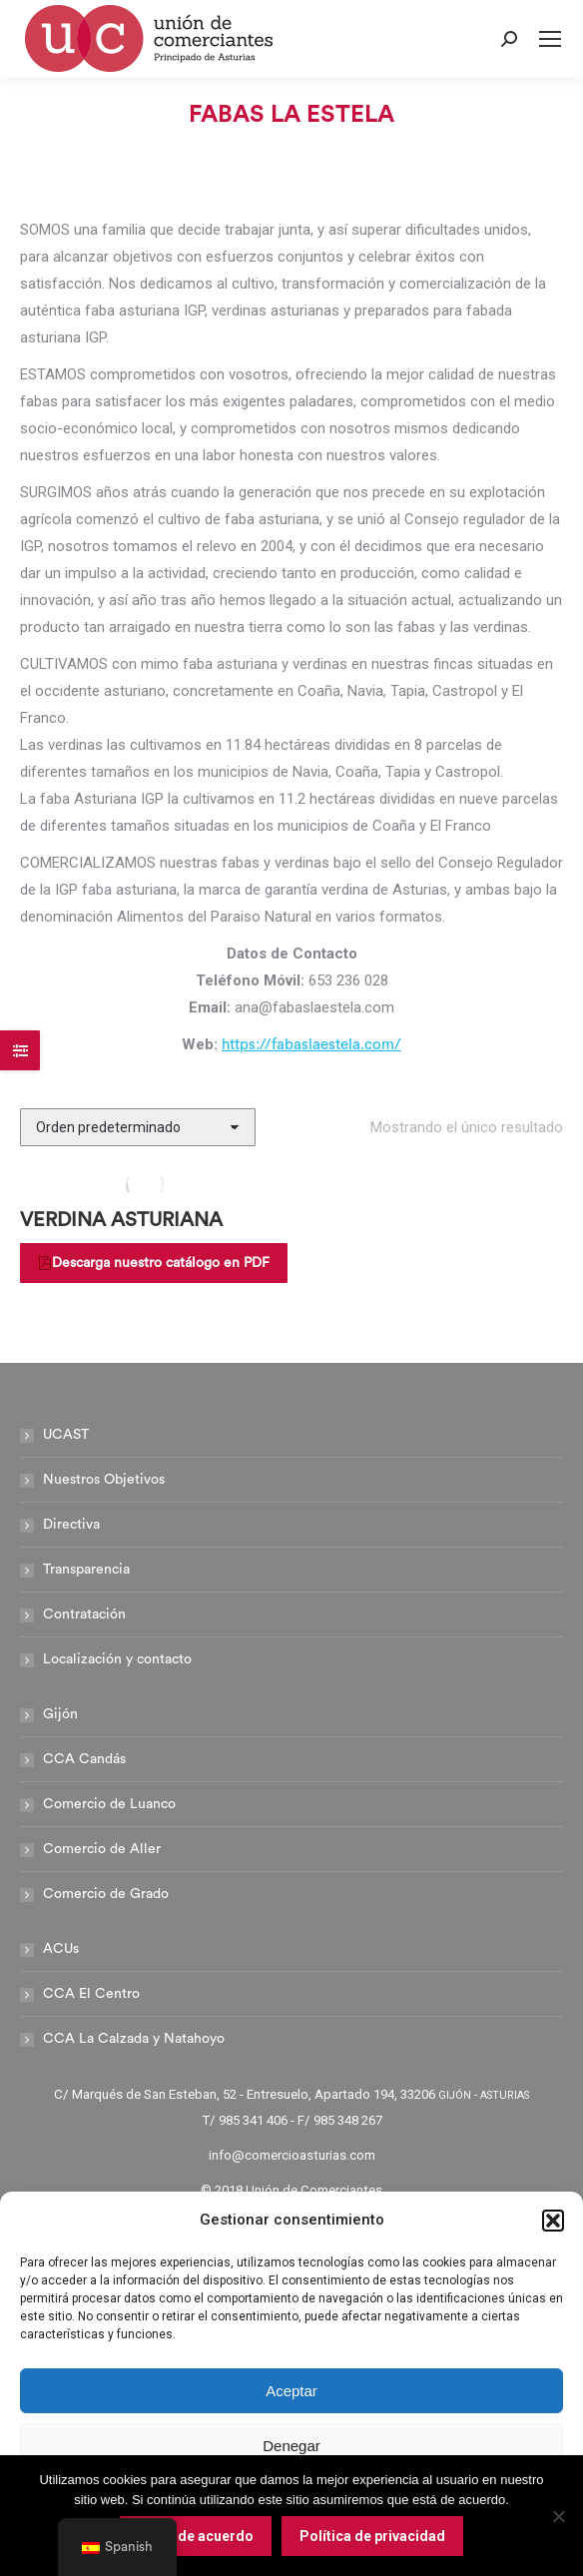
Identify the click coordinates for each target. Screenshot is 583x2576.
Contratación (84, 1614)
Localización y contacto (117, 1659)
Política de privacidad (372, 2536)
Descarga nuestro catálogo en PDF (154, 1263)
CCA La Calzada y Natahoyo (134, 2039)
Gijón (60, 1714)
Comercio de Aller (102, 1849)
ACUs (61, 1949)
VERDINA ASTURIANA (121, 1220)
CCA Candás (84, 1759)
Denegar (291, 2445)
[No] (558, 2516)
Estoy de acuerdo (196, 2536)
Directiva (71, 1525)
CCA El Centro (91, 1994)
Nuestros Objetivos (104, 1480)
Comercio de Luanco (109, 1804)
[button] (553, 2221)
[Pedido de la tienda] (138, 1127)
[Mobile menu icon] (550, 39)
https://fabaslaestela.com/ (311, 1044)
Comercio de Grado (106, 1894)
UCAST (66, 1435)
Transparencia (86, 1570)
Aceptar (291, 2390)
